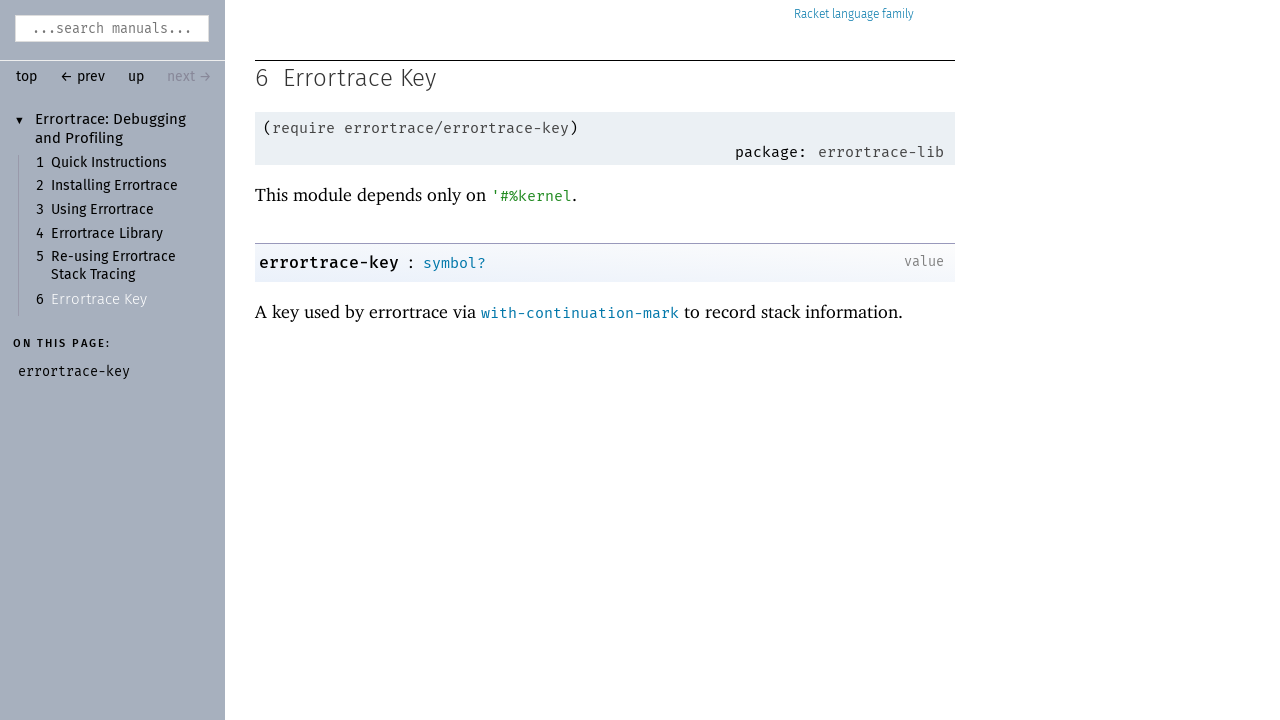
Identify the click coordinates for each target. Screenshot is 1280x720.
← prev (82, 77)
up (136, 77)
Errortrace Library (107, 234)
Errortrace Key (99, 299)
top (26, 77)
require (303, 128)
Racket (854, 14)
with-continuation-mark (580, 313)
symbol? (454, 263)
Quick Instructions (109, 163)
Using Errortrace (102, 210)
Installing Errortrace (114, 186)
